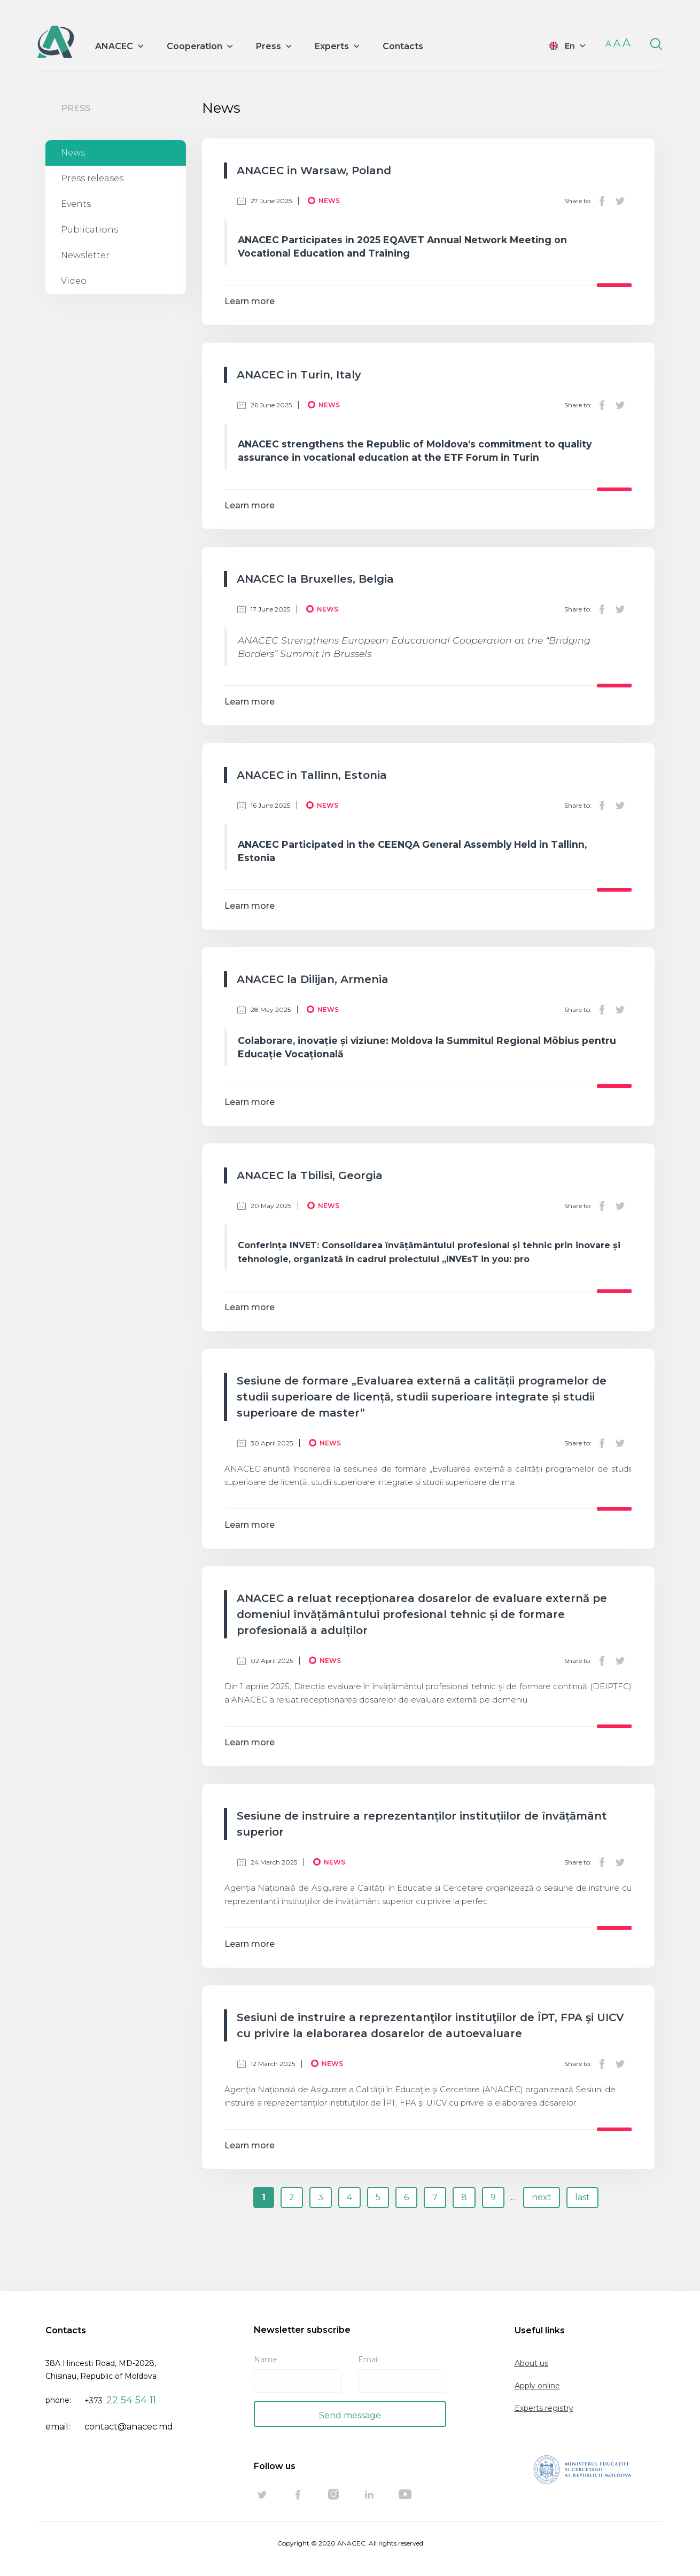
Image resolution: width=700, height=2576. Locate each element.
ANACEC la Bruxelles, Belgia (315, 579)
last (582, 2197)
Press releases (92, 178)
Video (74, 281)
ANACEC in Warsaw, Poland (314, 170)
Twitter (620, 201)
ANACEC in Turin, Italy (299, 374)
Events (76, 204)
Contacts (403, 46)
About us (531, 2363)
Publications (89, 230)
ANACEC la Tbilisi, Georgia (310, 1175)
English (560, 46)
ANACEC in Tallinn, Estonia (312, 775)
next (541, 2197)
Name (265, 2359)
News (73, 153)
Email (368, 2359)
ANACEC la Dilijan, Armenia (312, 979)
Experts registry (544, 2408)
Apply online (537, 2386)
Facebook (602, 201)
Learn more (249, 301)
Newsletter (85, 255)
